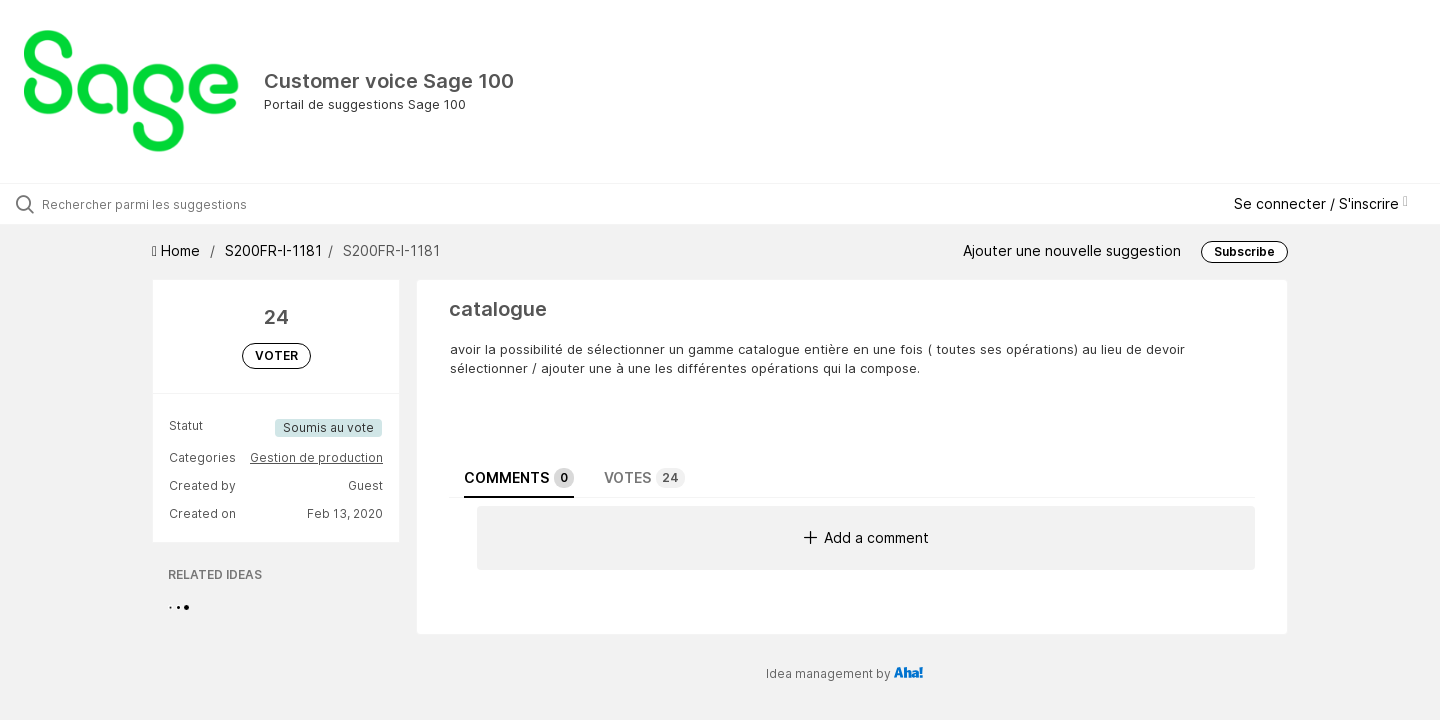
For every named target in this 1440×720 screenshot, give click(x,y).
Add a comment (866, 537)
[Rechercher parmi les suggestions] (169, 204)
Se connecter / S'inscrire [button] (1321, 203)
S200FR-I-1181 (273, 250)
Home (178, 250)
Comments (519, 478)
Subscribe (1244, 251)
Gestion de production (316, 457)
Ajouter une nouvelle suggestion (1072, 250)
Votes (644, 478)
